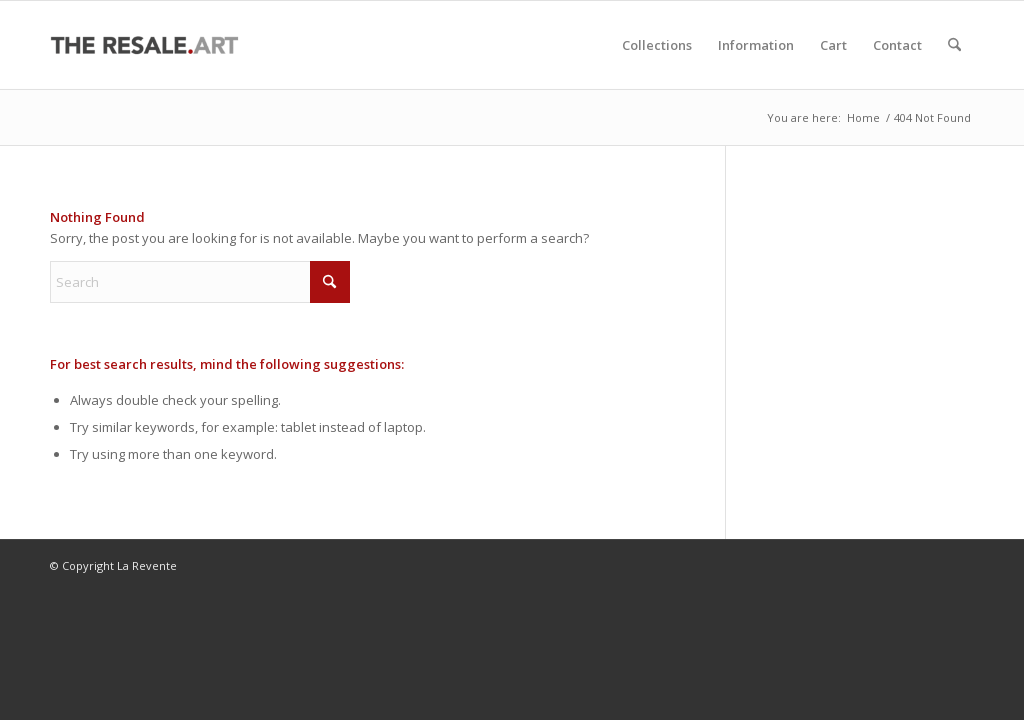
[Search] (954, 45)
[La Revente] (145, 45)
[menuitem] (657, 45)
